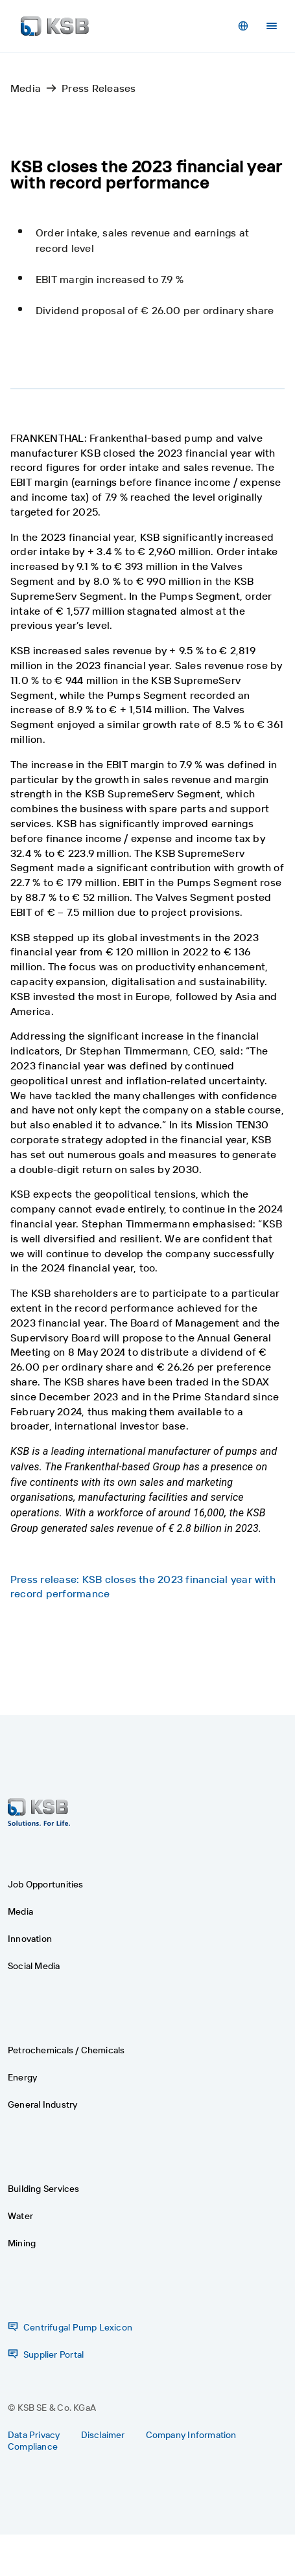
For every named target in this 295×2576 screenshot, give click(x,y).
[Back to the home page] (55, 26)
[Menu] (272, 26)
